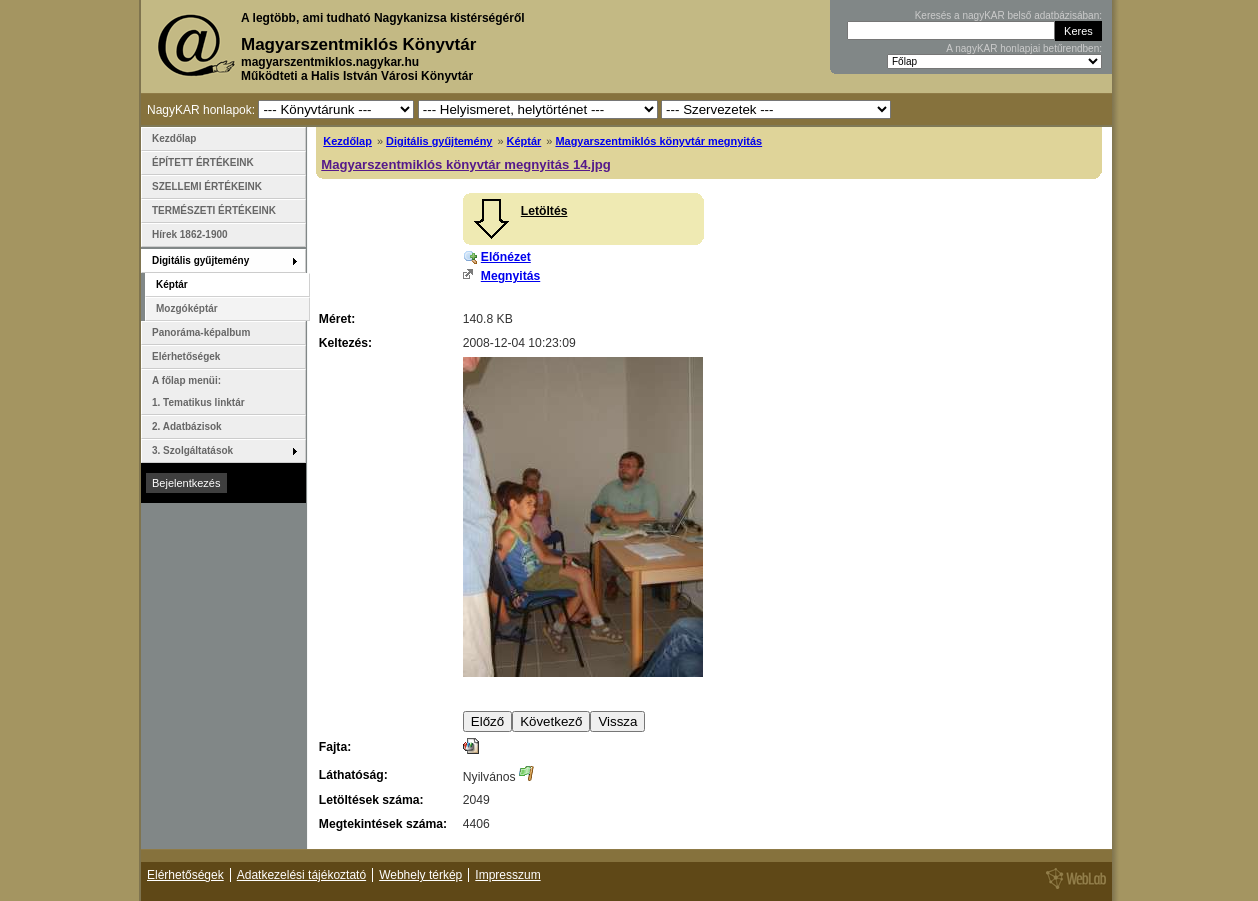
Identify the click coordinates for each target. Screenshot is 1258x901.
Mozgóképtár (187, 308)
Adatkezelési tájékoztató (301, 875)
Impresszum (507, 875)
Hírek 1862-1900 (190, 234)
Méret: (337, 319)
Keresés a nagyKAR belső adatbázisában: (1008, 15)
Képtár (524, 141)
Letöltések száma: (371, 800)
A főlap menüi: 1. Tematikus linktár (198, 391)
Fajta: (335, 747)
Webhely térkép (420, 875)
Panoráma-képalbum (201, 332)
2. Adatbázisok (187, 426)
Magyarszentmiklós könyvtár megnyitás (658, 141)
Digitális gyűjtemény (439, 141)
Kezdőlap (347, 141)
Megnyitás (510, 276)
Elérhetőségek (186, 356)
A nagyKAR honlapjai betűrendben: (1024, 48)
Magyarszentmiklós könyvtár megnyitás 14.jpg (466, 164)
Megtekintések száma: (383, 824)
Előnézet (506, 257)
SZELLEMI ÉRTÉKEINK (207, 186)
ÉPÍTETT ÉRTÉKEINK (203, 162)
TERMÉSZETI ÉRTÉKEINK (214, 210)
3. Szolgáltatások (192, 450)
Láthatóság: (353, 775)
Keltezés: (345, 343)
